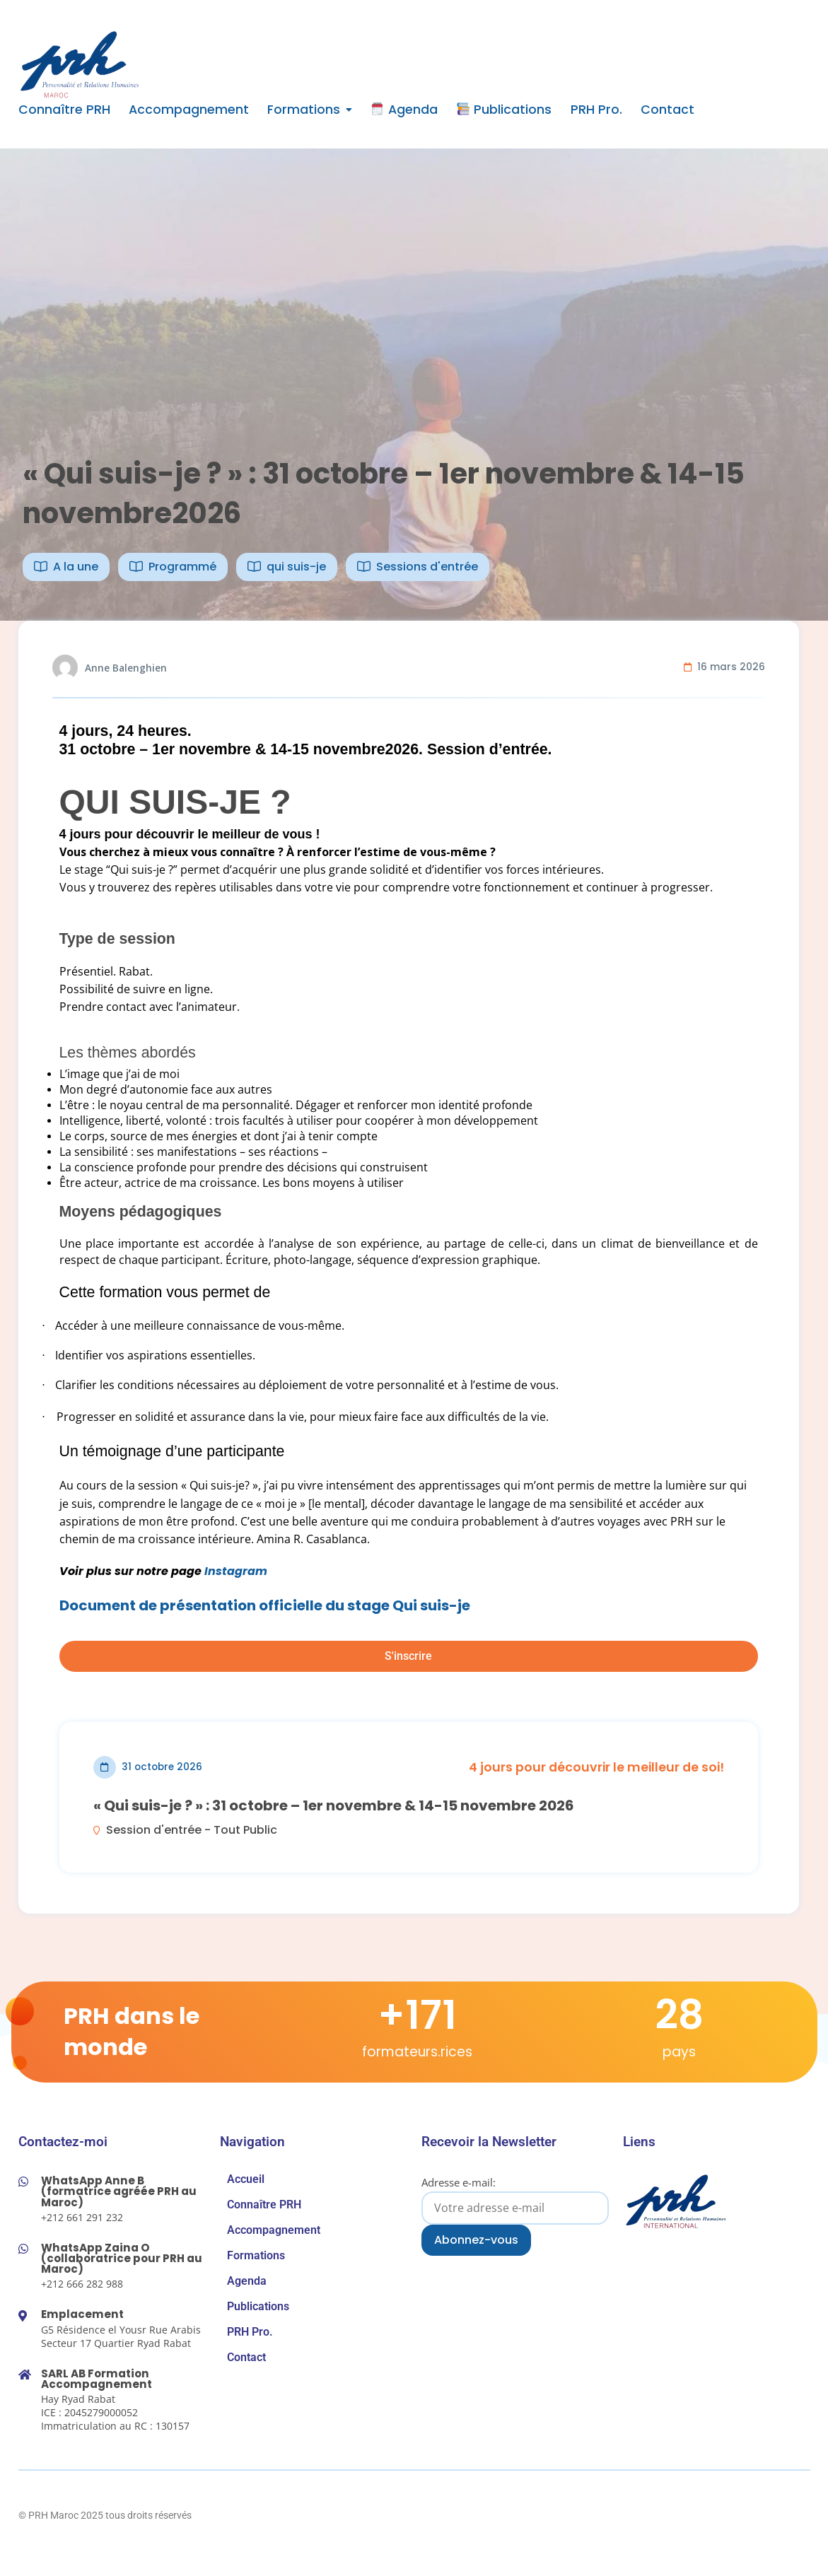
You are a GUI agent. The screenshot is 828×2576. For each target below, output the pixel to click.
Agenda (404, 109)
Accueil (245, 2179)
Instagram (235, 1571)
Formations (303, 109)
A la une (75, 566)
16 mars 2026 (731, 667)
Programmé (182, 566)
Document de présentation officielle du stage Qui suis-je (264, 1605)
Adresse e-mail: (515, 2199)
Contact (667, 109)
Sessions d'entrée (427, 566)
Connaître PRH (64, 109)
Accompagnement (189, 109)
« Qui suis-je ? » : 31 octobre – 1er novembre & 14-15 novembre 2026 (333, 1805)
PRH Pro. (596, 109)
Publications (504, 109)
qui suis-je (296, 566)
